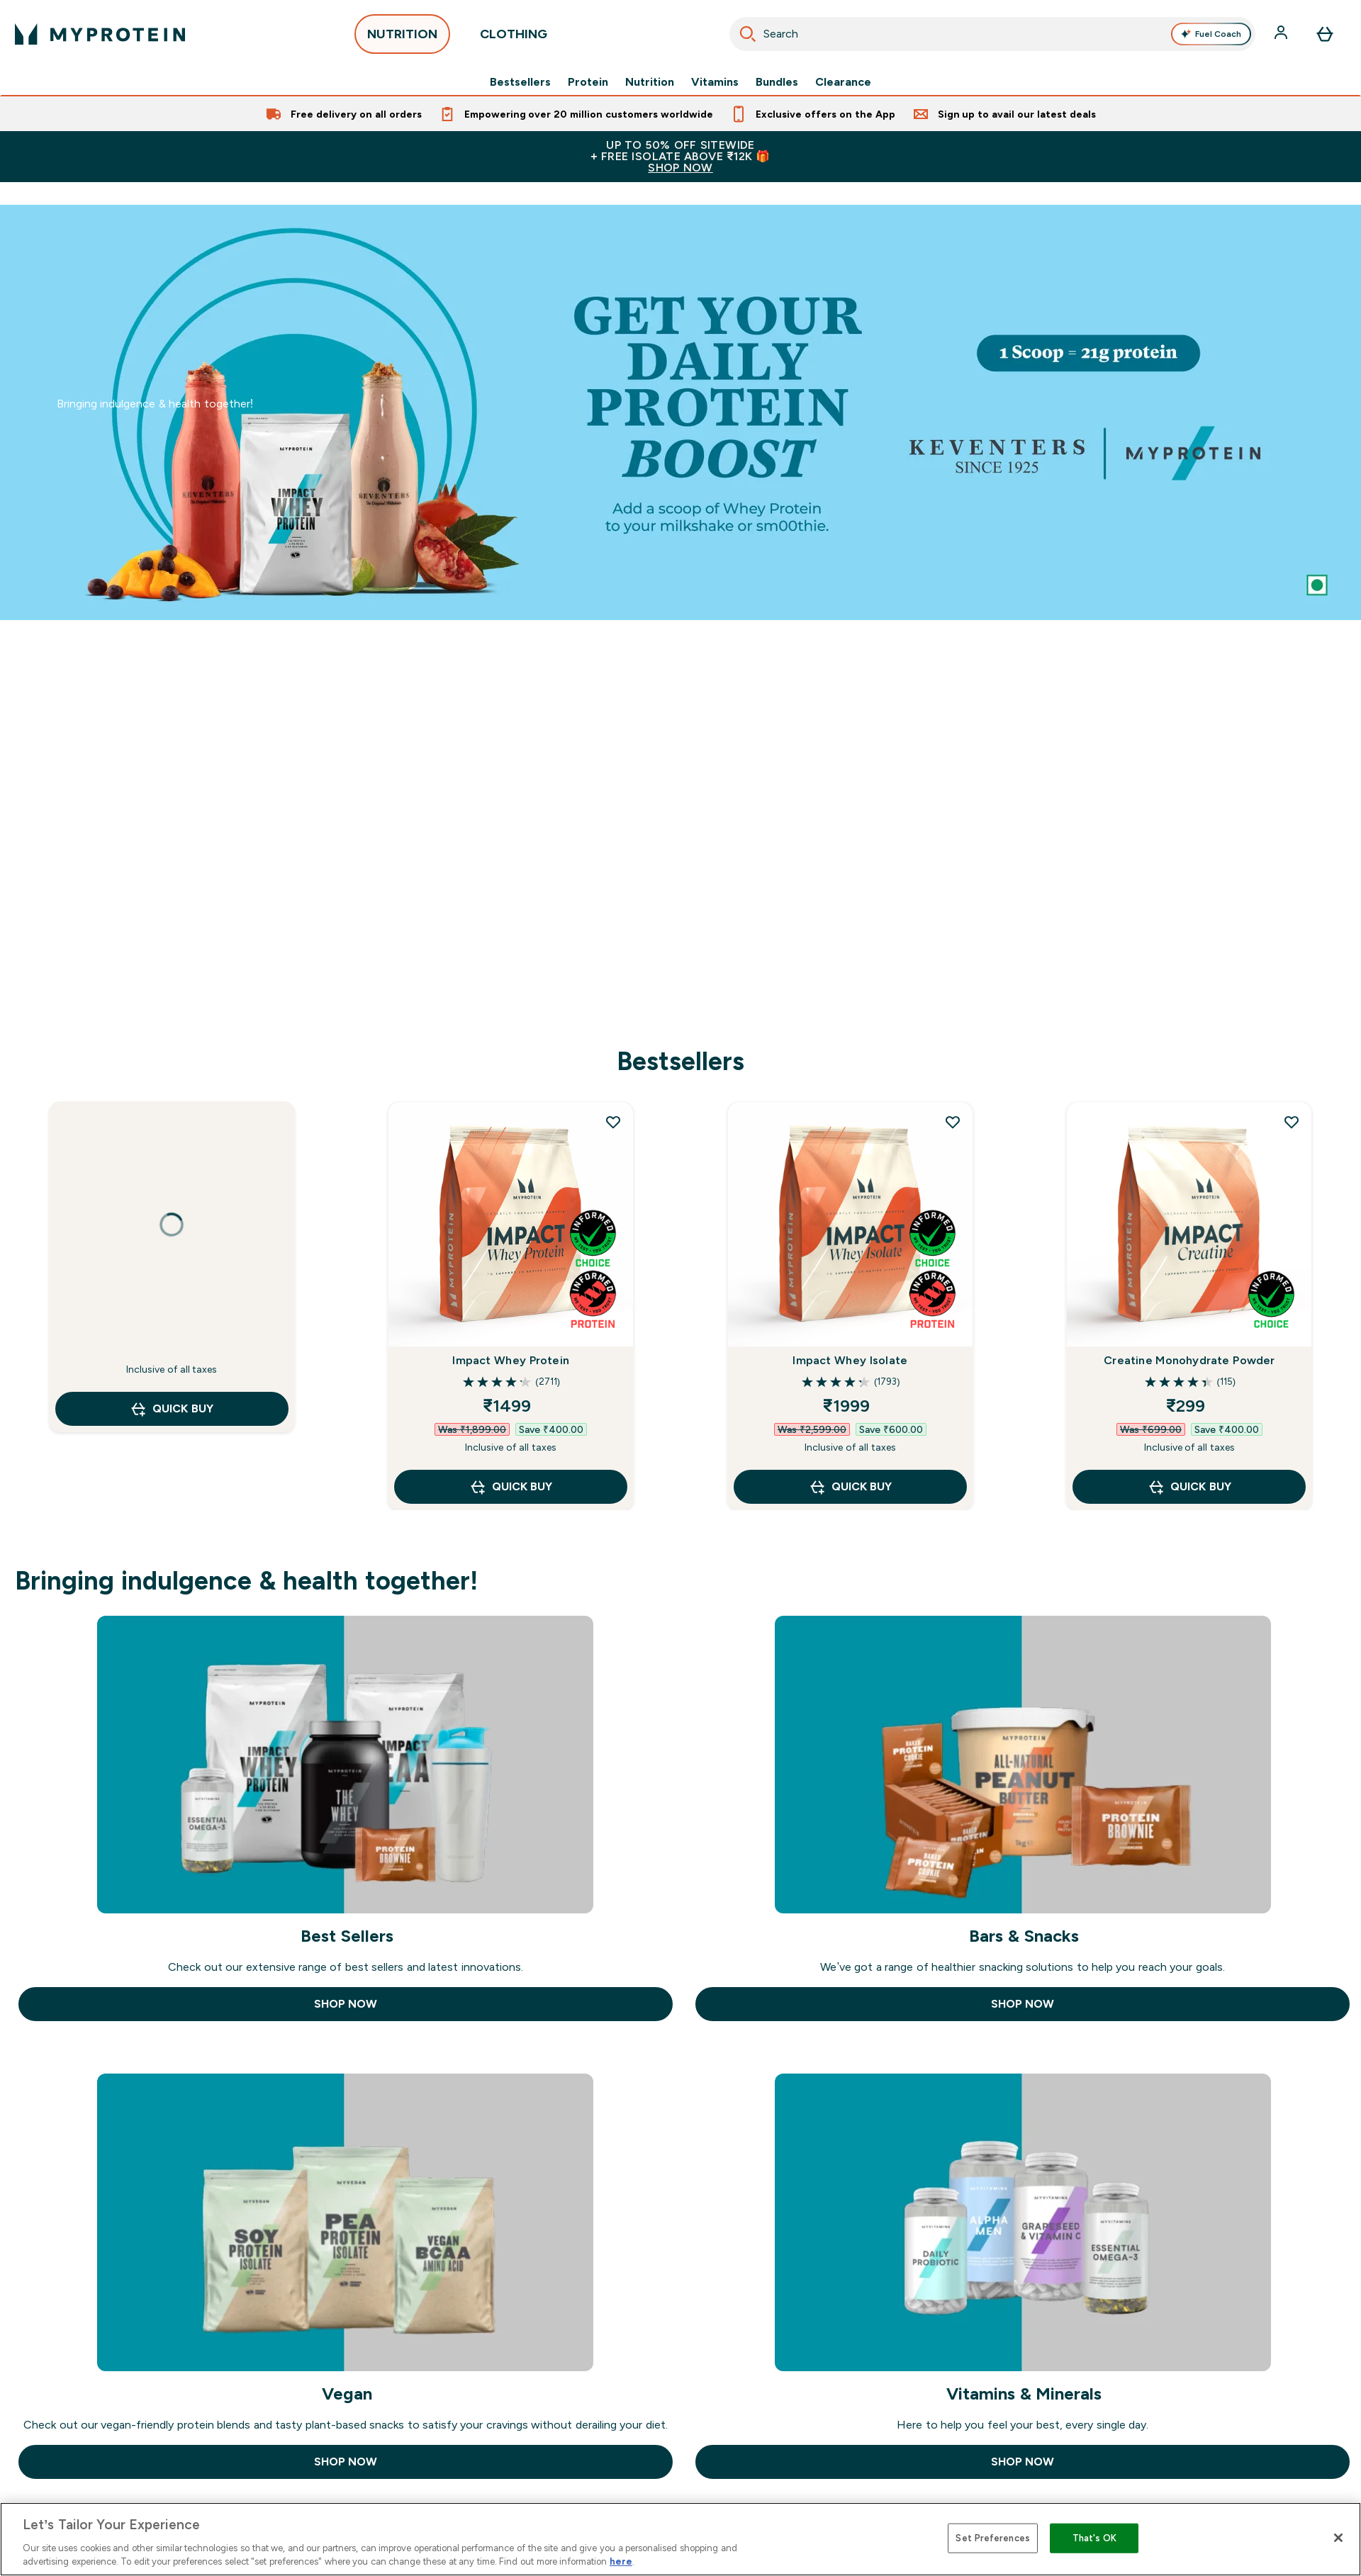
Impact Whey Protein (510, 1360)
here (621, 2561)
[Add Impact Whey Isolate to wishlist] (953, 1122)
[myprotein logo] (100, 34)
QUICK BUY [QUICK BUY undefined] (171, 1408)
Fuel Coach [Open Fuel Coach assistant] (1210, 34)
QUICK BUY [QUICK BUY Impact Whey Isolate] (850, 1486)
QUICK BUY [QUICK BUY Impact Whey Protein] (510, 1486)
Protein (588, 82)
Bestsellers (520, 82)
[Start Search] (748, 34)
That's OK (1094, 2538)
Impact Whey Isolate (849, 1360)
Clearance (843, 82)
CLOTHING (513, 38)
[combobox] (992, 34)
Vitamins (715, 82)
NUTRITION (402, 38)
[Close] (1338, 2537)
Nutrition (649, 82)
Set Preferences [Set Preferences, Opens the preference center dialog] (993, 2538)
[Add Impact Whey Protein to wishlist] (613, 1122)
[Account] (1282, 34)
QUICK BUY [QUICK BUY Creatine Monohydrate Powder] (1189, 1486)
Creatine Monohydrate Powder (1189, 1360)
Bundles (777, 82)
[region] (680, 2539)
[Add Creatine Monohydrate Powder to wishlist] (1291, 1122)
